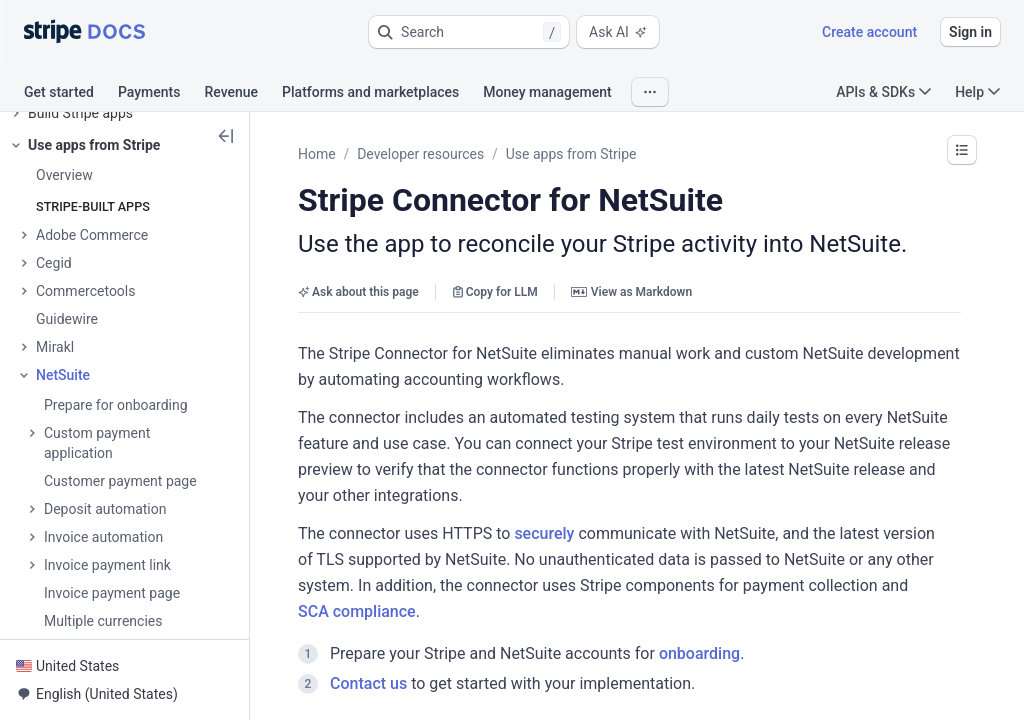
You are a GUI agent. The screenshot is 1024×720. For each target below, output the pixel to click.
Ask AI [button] (618, 32)
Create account (869, 32)
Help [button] (977, 92)
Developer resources (420, 154)
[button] (469, 32)
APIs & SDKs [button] (883, 92)
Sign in (970, 32)
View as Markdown (631, 292)
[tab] (71, 95)
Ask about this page (358, 292)
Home (317, 154)
